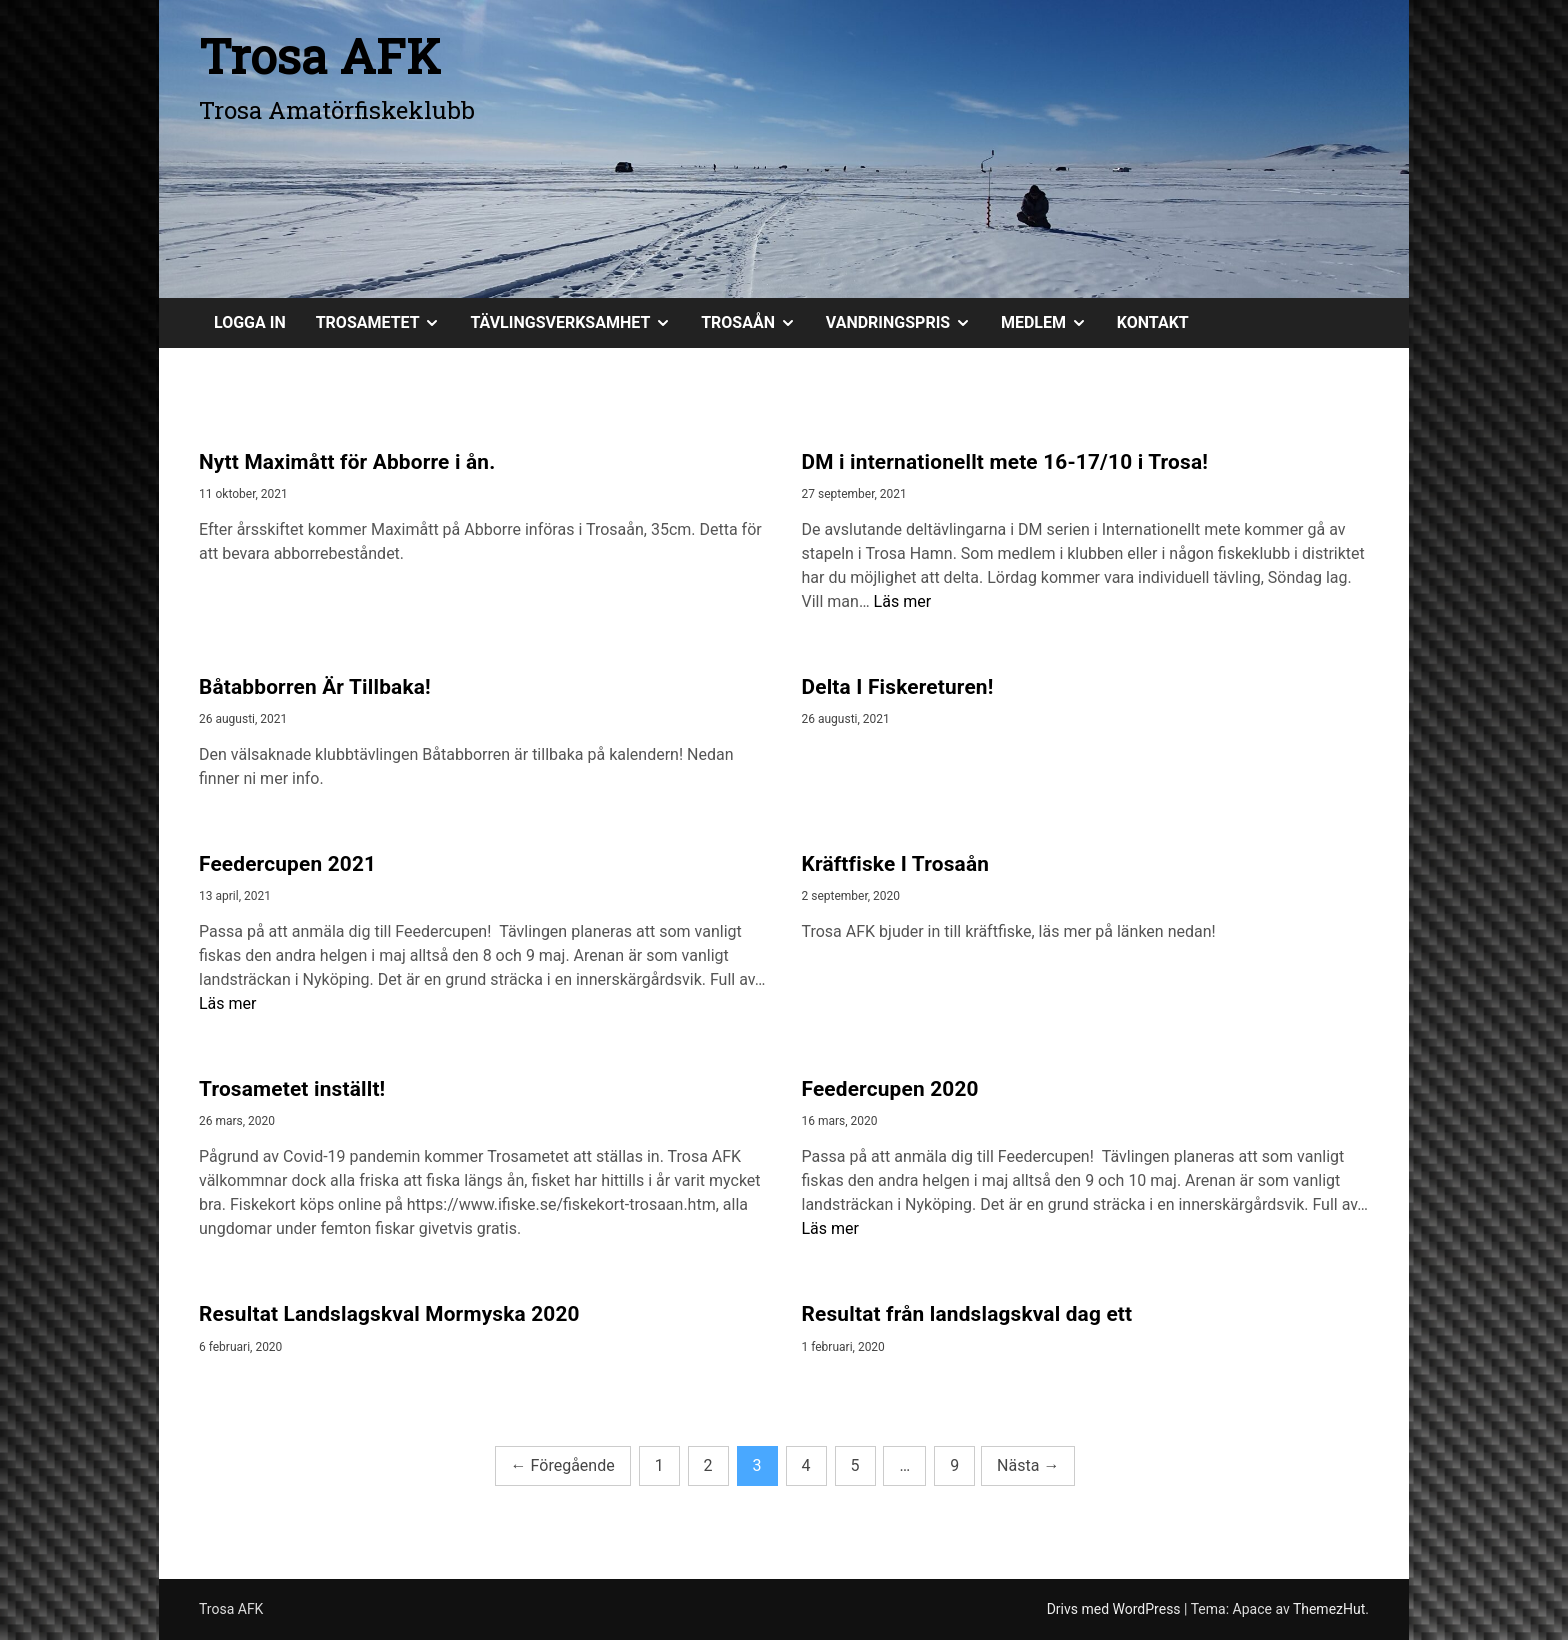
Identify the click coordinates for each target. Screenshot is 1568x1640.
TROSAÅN (756, 323)
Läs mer (902, 601)
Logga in (250, 322)
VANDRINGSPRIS (906, 323)
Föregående (563, 1465)
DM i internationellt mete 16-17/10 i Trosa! (1005, 462)
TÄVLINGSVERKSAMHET (578, 323)
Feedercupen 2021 (287, 864)
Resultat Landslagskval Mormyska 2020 (389, 1314)
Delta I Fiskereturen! (898, 687)
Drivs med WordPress (1115, 1609)
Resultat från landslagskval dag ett (967, 1314)
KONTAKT (1153, 322)
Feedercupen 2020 (890, 1089)
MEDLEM (1051, 323)
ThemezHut (1329, 1609)
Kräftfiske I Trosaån (896, 864)
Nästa (1028, 1465)
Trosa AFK (320, 55)
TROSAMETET (386, 323)
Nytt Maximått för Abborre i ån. (347, 462)
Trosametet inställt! (292, 1089)
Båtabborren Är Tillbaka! (315, 687)
